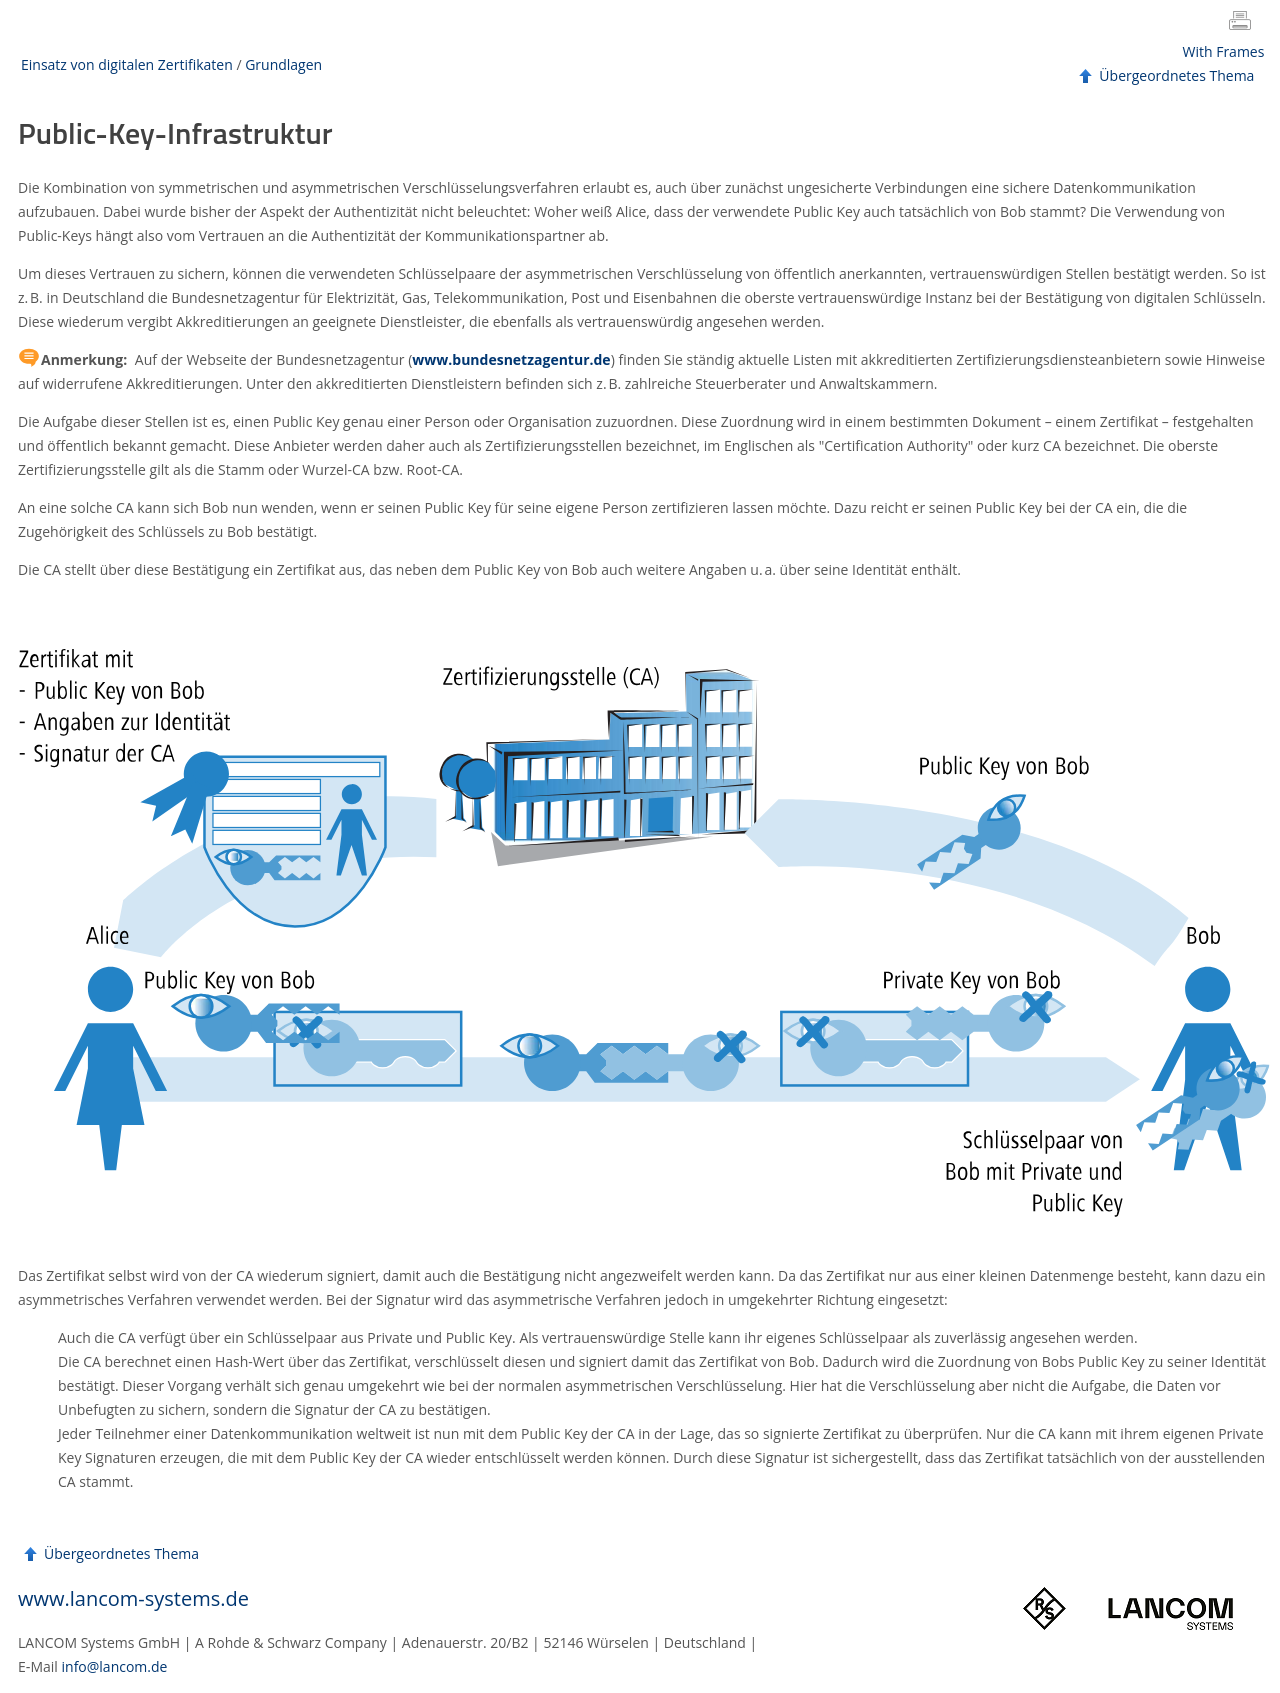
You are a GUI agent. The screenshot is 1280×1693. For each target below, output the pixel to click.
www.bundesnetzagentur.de (511, 359)
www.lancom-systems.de (133, 1598)
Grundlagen (283, 64)
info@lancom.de (115, 1666)
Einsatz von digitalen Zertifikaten (127, 64)
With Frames (1224, 51)
